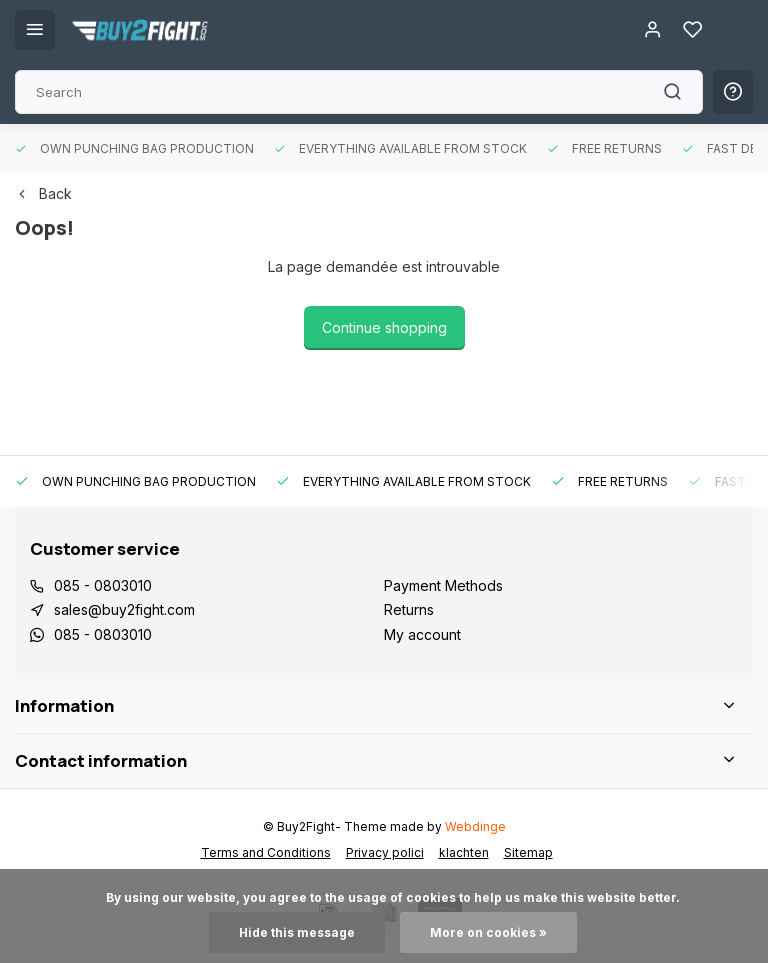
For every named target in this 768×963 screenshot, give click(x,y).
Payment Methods (443, 585)
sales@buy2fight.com (124, 609)
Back (43, 193)
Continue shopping (384, 327)
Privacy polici (385, 852)
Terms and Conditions (266, 852)
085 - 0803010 (103, 585)
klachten (464, 852)
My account (422, 634)
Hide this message (297, 932)
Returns (409, 609)
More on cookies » (488, 932)
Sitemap (528, 852)
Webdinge (475, 826)
